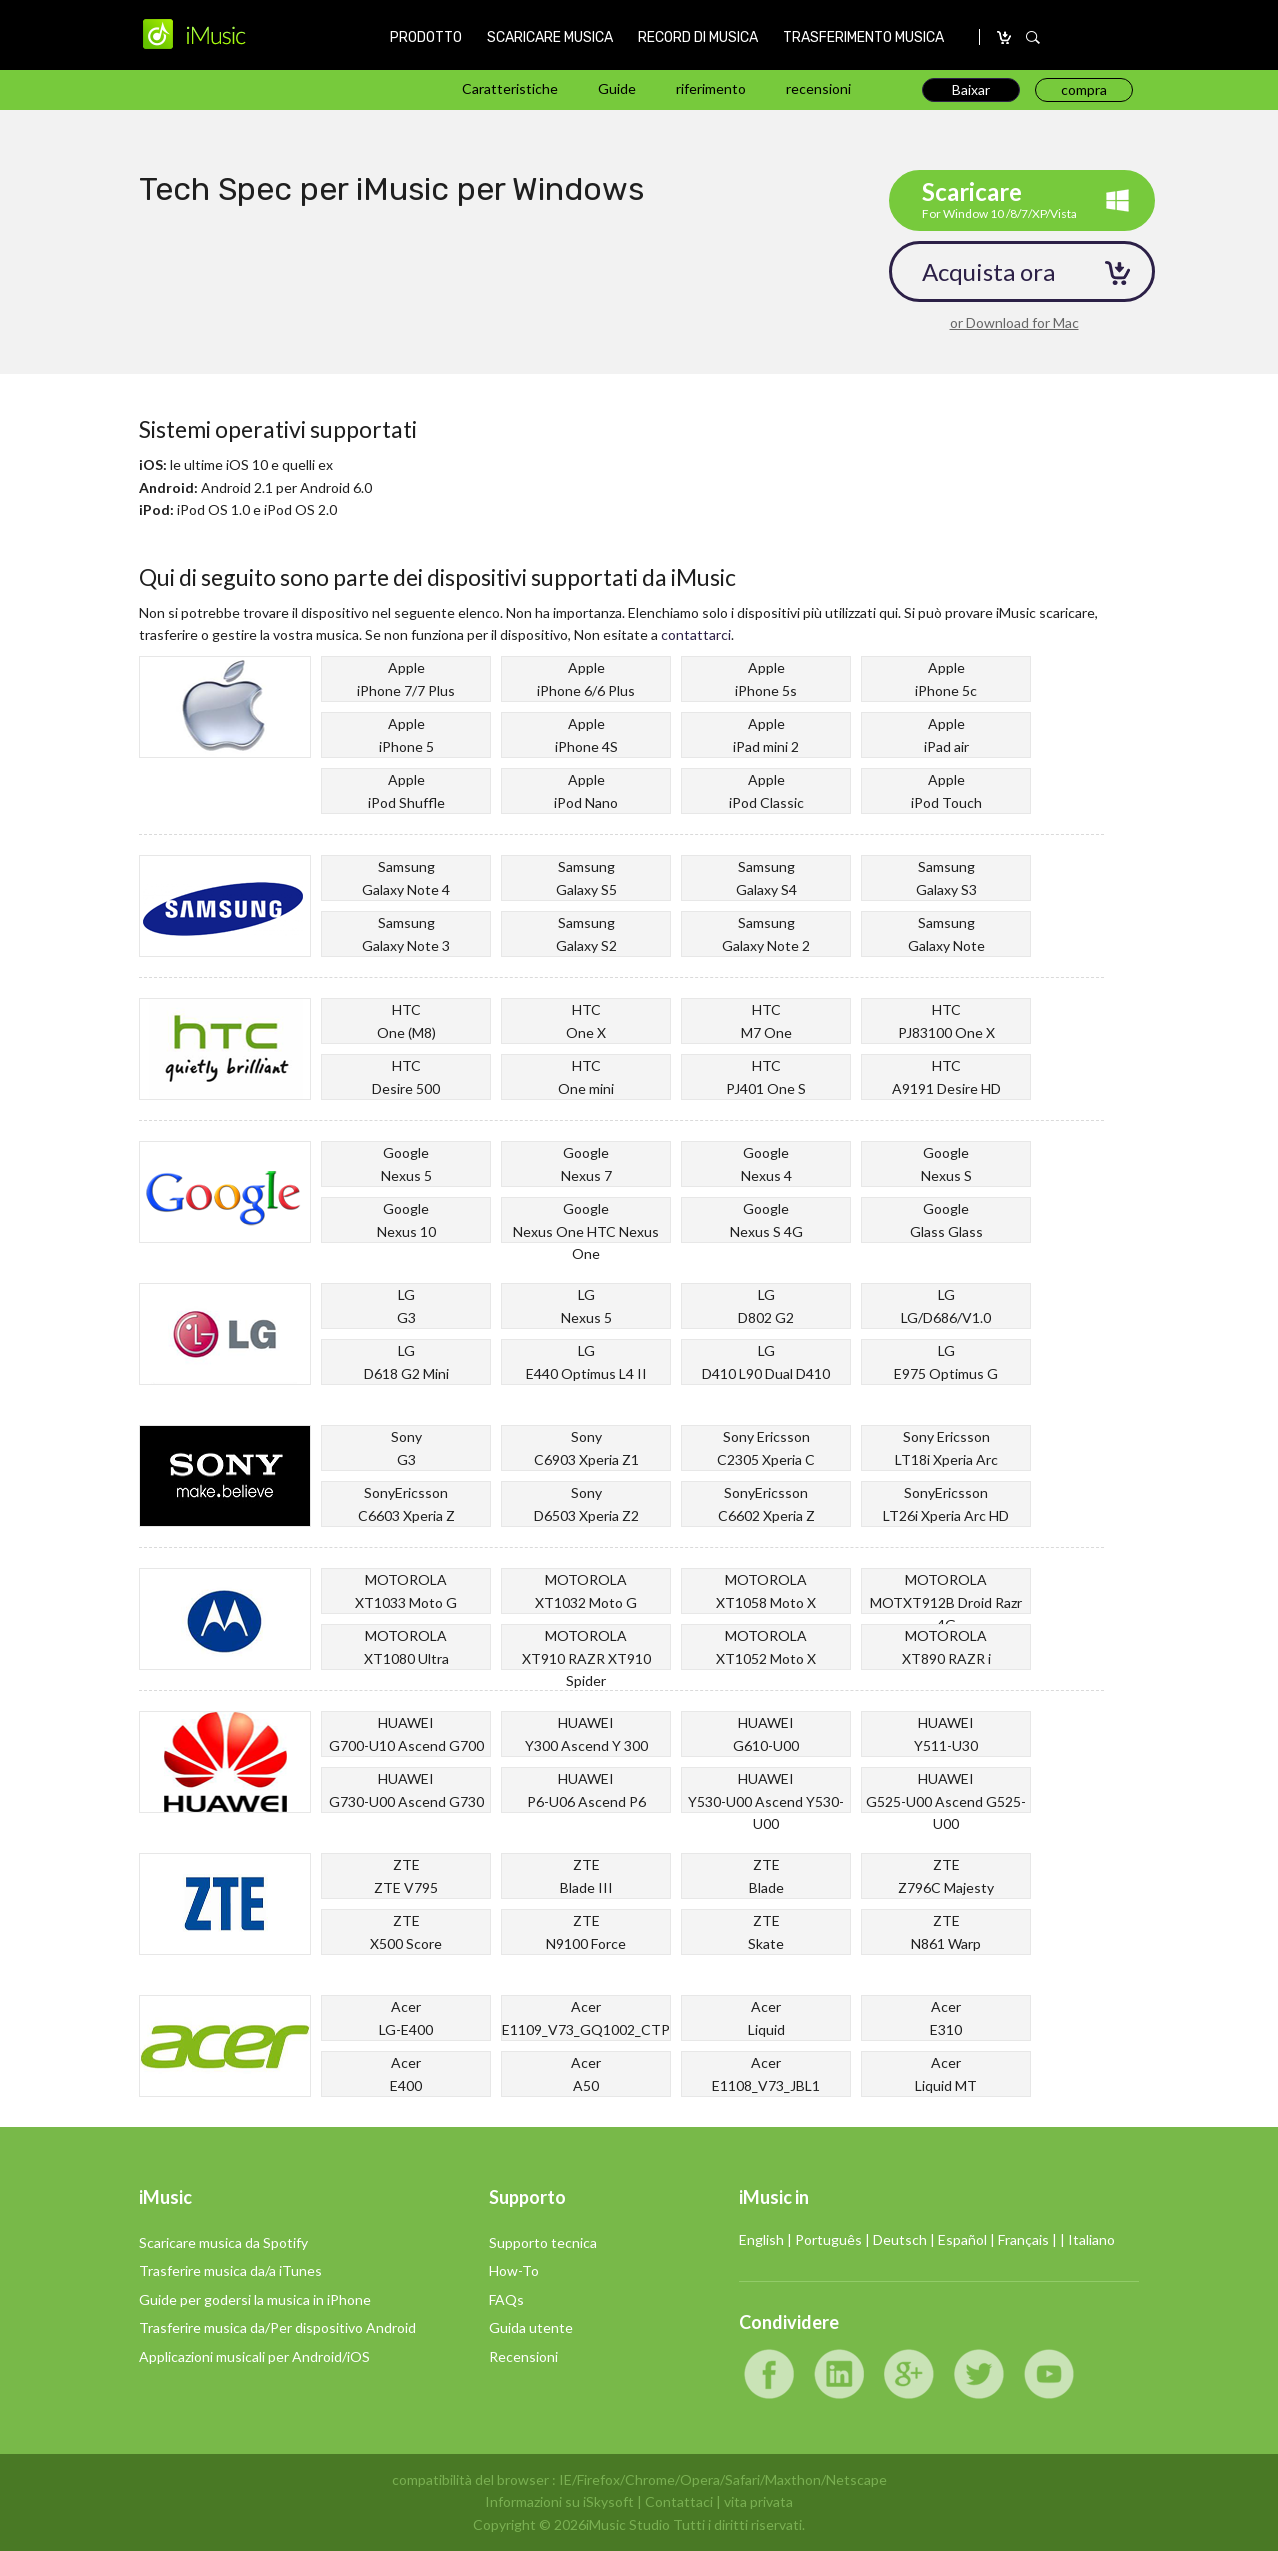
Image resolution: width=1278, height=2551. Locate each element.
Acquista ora (988, 271)
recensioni (818, 88)
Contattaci (679, 2501)
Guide (617, 88)
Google (909, 2374)
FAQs (506, 2299)
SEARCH (1033, 38)
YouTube (1049, 2374)
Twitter (979, 2374)
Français (1023, 2239)
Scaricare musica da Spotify (223, 2242)
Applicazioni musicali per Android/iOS (254, 2356)
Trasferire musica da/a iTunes (230, 2270)
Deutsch (900, 2239)
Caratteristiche (510, 88)
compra (1005, 38)
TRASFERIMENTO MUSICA (863, 37)
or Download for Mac (1014, 322)
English (761, 2239)
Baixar (971, 89)
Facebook (769, 2374)
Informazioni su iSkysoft (559, 2501)
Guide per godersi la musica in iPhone (255, 2299)
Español (962, 2239)
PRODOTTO (426, 37)
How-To (514, 2270)
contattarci (696, 634)
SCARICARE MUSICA (550, 37)
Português (828, 2239)
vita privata (758, 2501)
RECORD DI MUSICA (698, 37)
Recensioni (523, 2356)
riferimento (711, 88)
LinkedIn (839, 2374)
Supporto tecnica (543, 2242)
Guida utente (531, 2327)
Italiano (1091, 2239)
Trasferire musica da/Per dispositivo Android (277, 2327)
